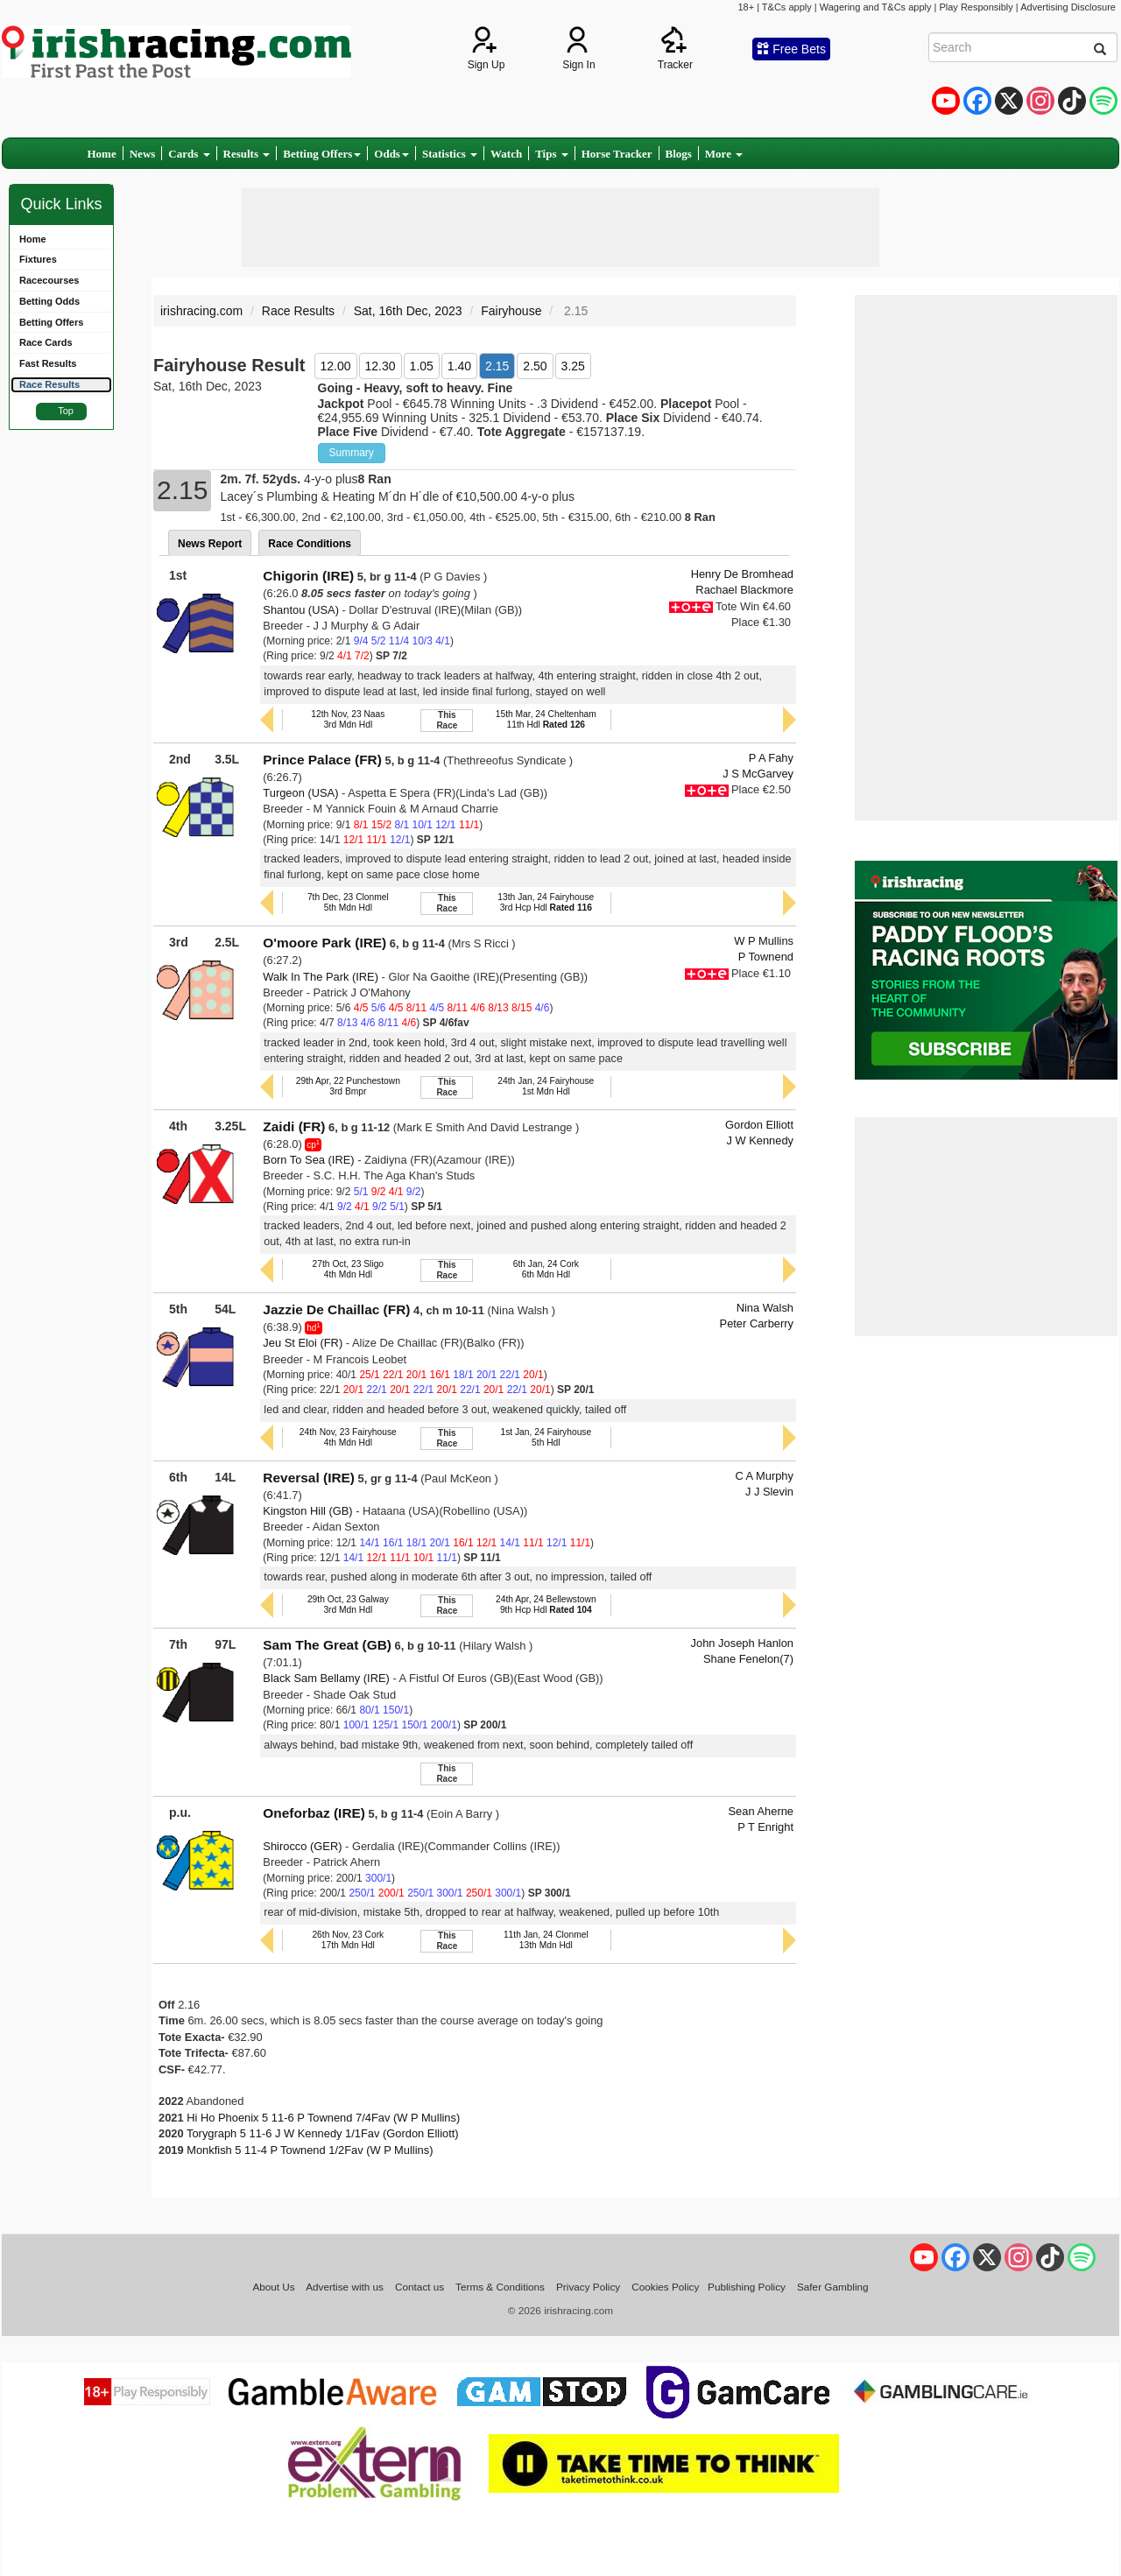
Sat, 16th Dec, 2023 (408, 311)
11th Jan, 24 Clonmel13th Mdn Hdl (546, 1940)
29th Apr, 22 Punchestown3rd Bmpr (348, 1086)
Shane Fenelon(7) (748, 1658)
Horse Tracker (617, 153)
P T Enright (765, 1826)
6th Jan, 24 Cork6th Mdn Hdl (546, 1269)
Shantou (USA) (301, 609)
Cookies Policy (665, 2286)
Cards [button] (188, 153)
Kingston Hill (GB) (307, 1510)
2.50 (534, 366)
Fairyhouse (511, 311)
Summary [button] (351, 453)
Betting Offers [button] (322, 153)
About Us (273, 2286)
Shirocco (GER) (302, 1846)
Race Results (298, 311)
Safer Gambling (833, 2286)
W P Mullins (763, 940)
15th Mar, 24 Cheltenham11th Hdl (546, 719)
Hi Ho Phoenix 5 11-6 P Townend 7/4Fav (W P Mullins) (323, 2117)
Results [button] (247, 153)
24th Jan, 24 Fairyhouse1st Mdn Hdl (545, 1086)
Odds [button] (391, 153)
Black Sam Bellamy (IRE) (326, 1678)
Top (66, 410)
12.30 (380, 366)
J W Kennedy (759, 1140)
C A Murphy (764, 1475)
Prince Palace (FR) (322, 759)
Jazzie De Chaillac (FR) (336, 1309)
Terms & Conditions (500, 2286)
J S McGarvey (758, 773)
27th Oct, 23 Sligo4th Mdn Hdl (348, 1269)
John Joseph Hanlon (742, 1643)
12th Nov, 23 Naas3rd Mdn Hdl (347, 719)
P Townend (765, 956)
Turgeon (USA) (300, 792)
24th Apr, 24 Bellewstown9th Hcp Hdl (546, 1604)
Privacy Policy (588, 2286)
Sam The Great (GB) (327, 1644)
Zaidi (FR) (294, 1126)
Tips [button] (551, 153)
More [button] (724, 153)
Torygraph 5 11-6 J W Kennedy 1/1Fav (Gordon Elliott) (323, 2133)
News (143, 153)
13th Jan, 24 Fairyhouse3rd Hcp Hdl (545, 902)
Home (102, 153)
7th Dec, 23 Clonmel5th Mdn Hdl (348, 902)
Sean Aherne (761, 1811)
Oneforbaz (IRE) (314, 1812)
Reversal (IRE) (309, 1477)
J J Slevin (769, 1491)
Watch (506, 153)
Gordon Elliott (759, 1124)
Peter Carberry (756, 1323)
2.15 (497, 366)
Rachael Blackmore (744, 589)
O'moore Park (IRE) (324, 942)
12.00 (336, 366)
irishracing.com (201, 311)
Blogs (679, 153)
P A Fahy (771, 757)
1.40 (459, 366)
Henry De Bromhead (742, 574)
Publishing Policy (747, 2286)
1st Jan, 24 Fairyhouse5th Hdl (545, 1437)
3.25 (573, 366)
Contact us (419, 2286)
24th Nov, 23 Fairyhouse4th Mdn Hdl (348, 1437)
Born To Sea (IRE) (308, 1159)
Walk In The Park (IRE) (320, 976)
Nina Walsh (765, 1307)
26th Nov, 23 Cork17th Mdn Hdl (348, 1940)
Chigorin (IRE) (308, 575)
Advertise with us (345, 2286)
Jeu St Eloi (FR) (302, 1342)
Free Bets (791, 49)
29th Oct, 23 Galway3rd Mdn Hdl (348, 1604)
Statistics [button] (449, 153)
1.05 (422, 366)
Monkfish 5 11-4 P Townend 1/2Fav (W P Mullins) (310, 2150)
